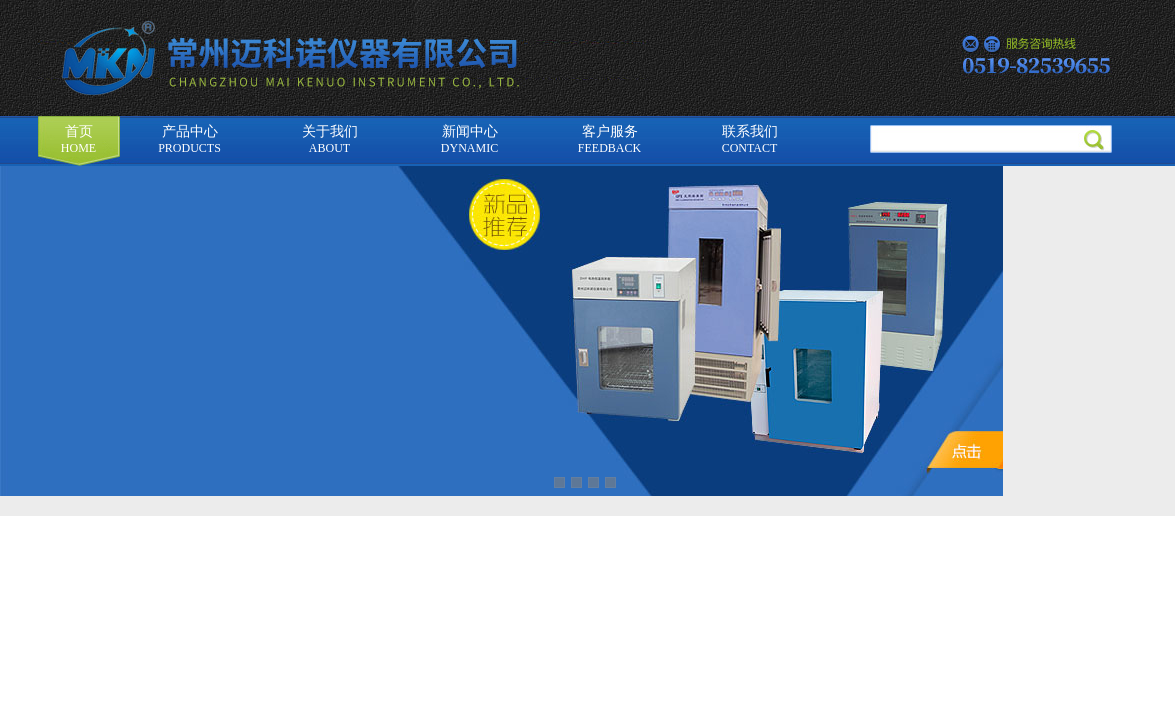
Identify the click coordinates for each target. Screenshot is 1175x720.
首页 (78, 139)
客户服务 (609, 139)
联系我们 (750, 139)
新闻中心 (469, 139)
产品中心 (189, 139)
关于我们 (330, 139)
